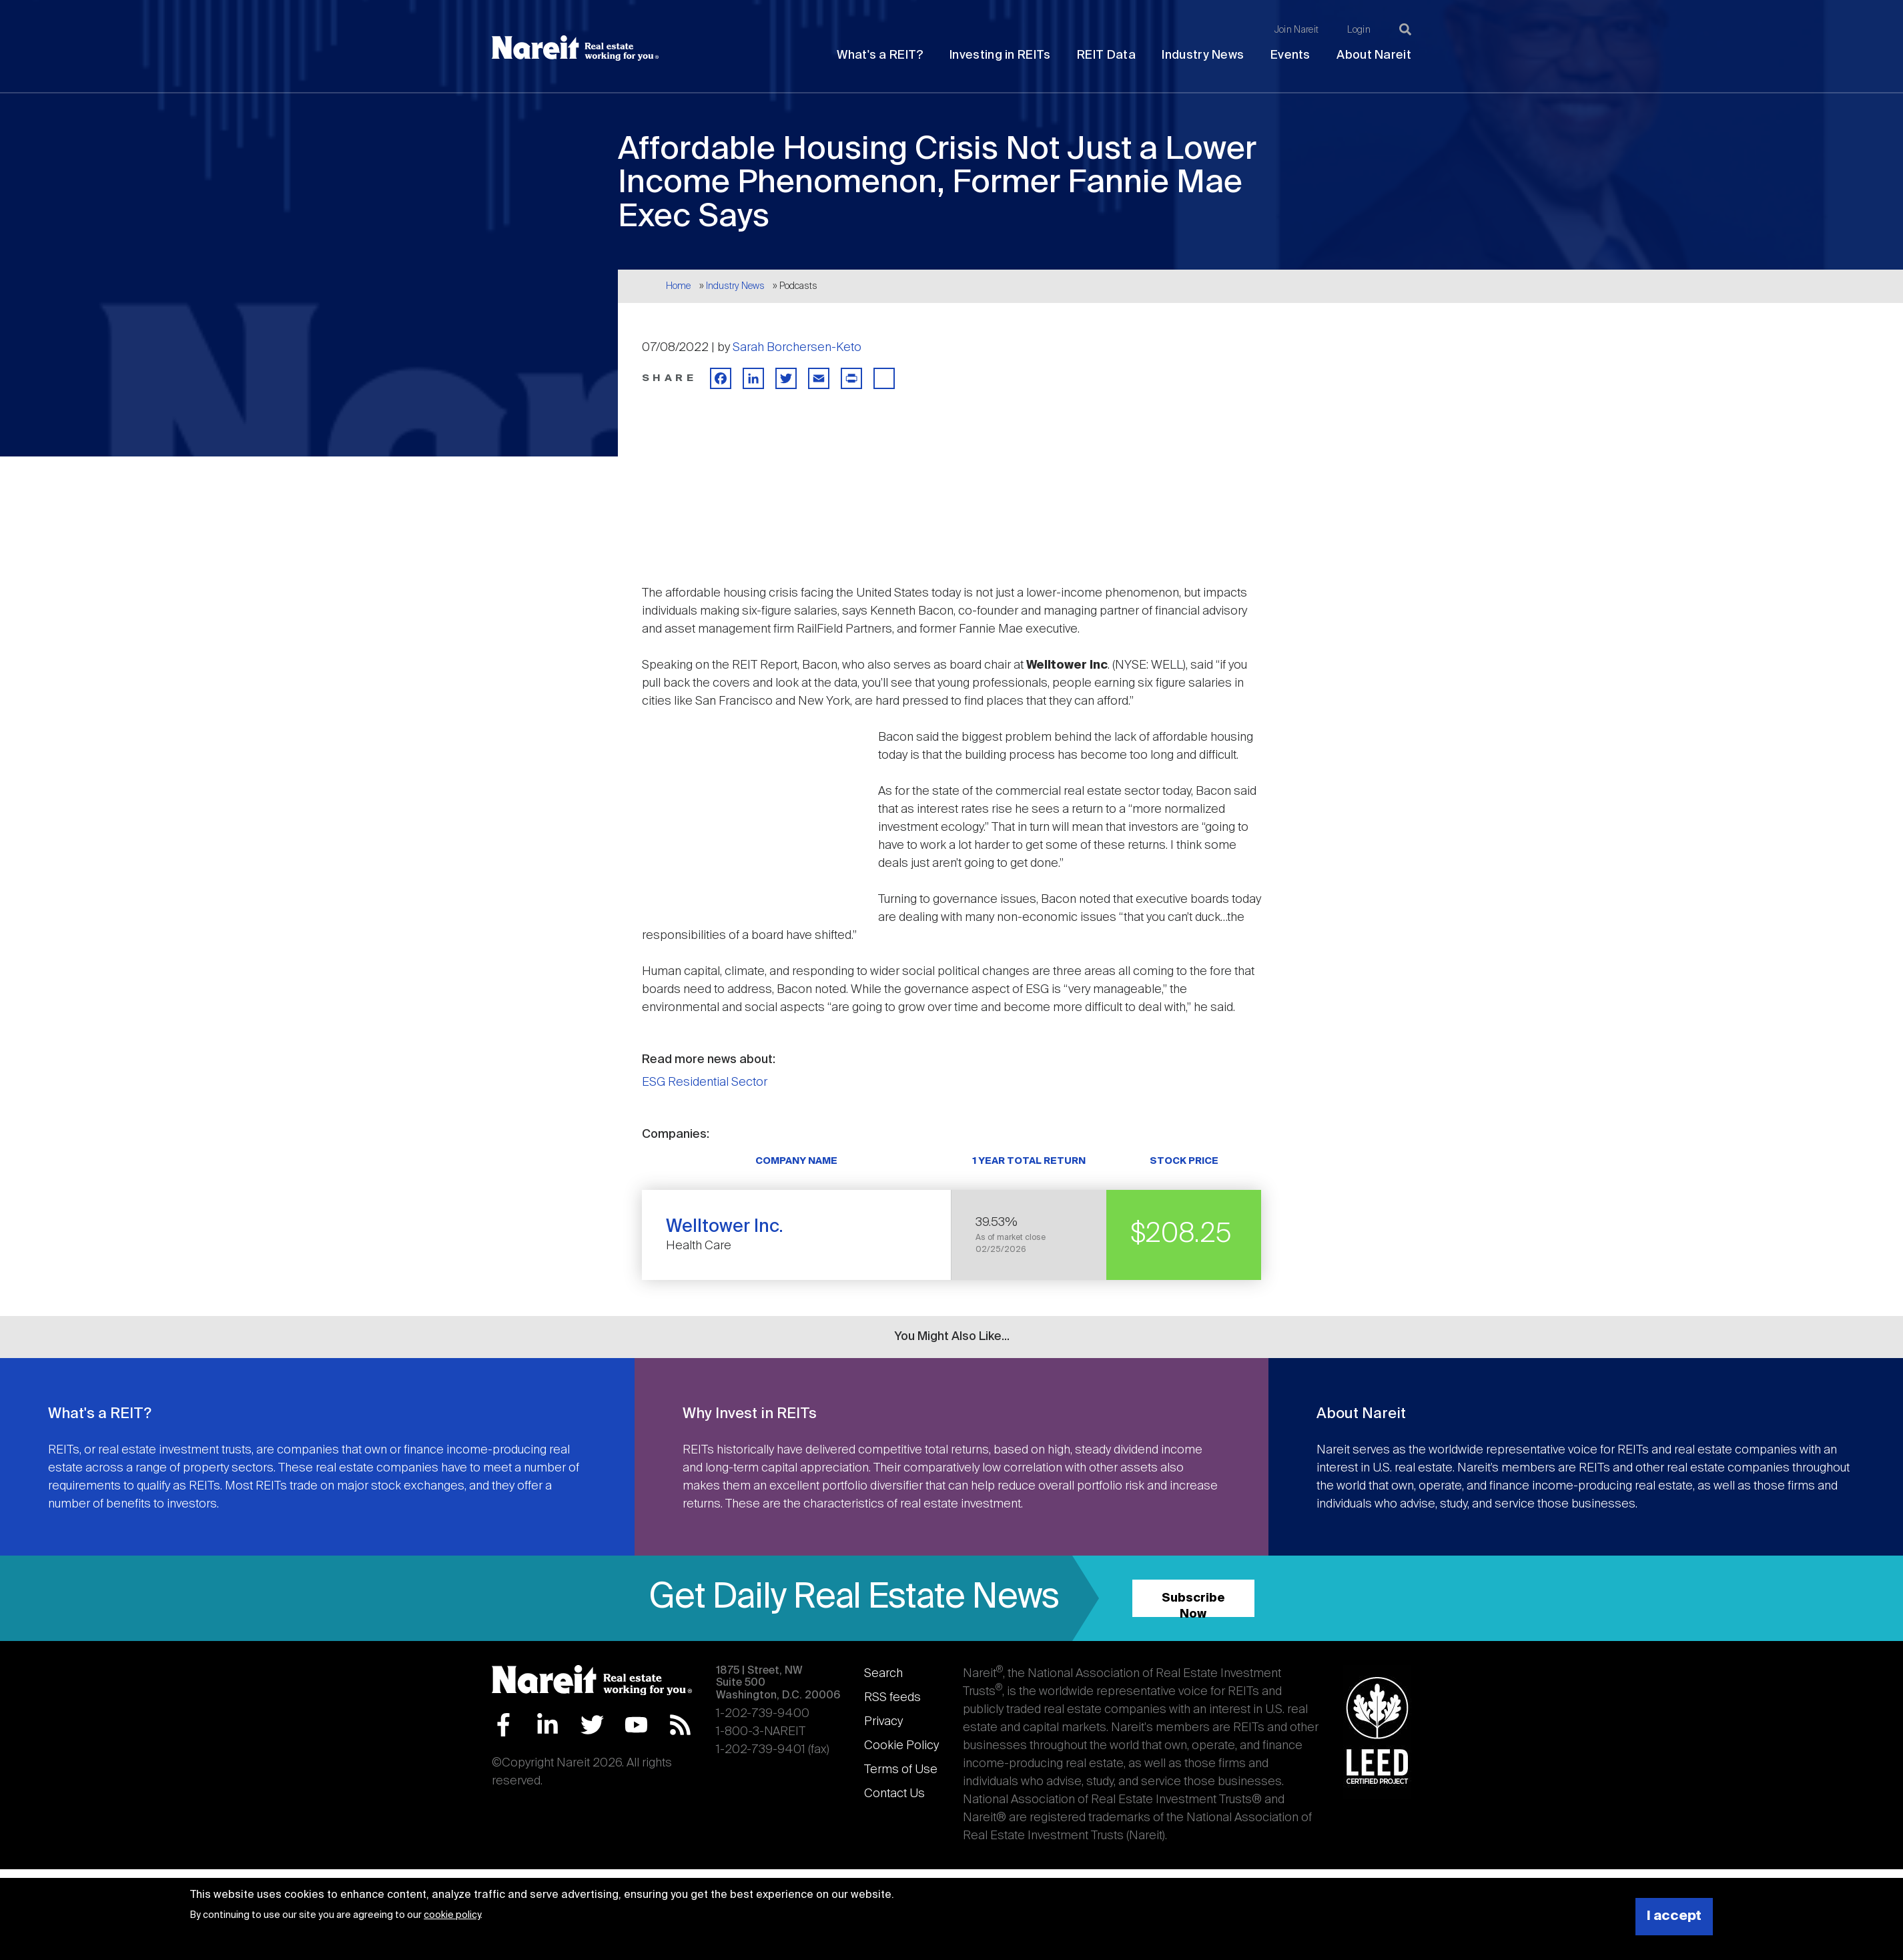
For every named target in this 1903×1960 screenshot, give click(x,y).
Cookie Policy (901, 1746)
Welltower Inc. (724, 1227)
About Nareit (1374, 55)
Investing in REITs (999, 55)
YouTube (636, 1724)
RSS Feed (680, 1724)
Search (883, 1674)
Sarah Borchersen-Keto (797, 348)
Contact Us (894, 1794)
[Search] (1405, 29)
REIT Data (1106, 55)
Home (678, 286)
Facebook (503, 1724)
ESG (653, 1082)
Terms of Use (900, 1770)
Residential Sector (717, 1082)
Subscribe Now (1193, 1604)
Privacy (883, 1722)
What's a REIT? (880, 55)
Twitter (592, 1724)
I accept (1674, 1916)
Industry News (1203, 55)
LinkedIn (547, 1724)
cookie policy (452, 1915)
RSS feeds (892, 1698)
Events (1290, 55)
